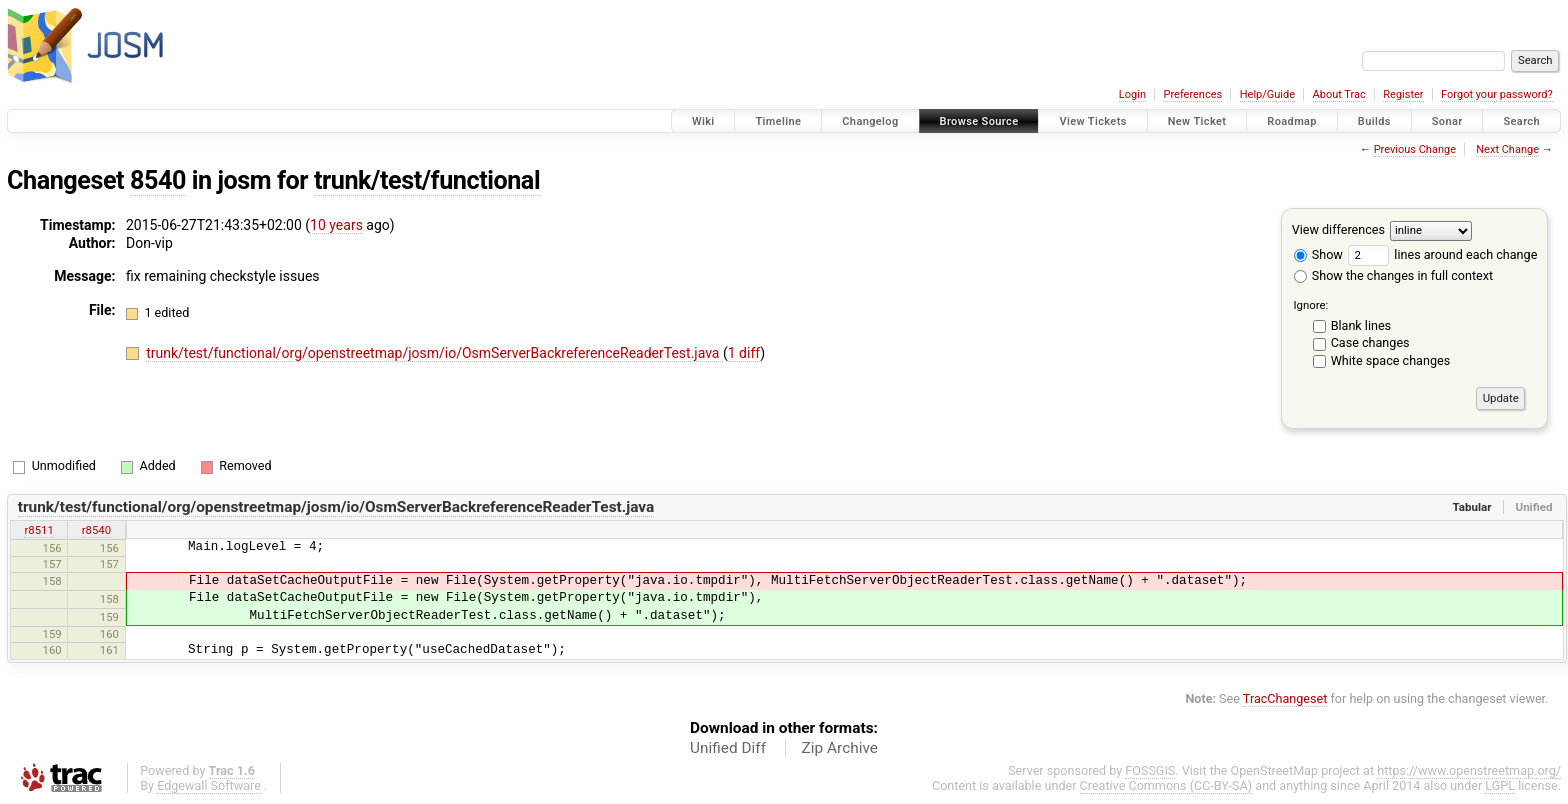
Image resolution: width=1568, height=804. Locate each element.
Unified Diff (728, 748)
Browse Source (979, 121)
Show (1318, 254)
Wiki (703, 121)
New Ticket (1197, 121)
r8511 (38, 530)
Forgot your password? (1497, 94)
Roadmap (1292, 121)
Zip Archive (840, 748)
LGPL (1500, 785)
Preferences (1192, 94)
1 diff (744, 353)
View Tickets (1092, 121)
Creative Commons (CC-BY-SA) (1166, 785)
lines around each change (1442, 254)
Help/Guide (1267, 94)
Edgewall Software (209, 785)
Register (1403, 94)
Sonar (1447, 121)
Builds (1374, 121)
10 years (336, 225)
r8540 (96, 530)
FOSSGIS (1150, 770)
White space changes (1391, 360)
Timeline (778, 121)
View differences (1338, 229)
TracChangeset (1285, 698)
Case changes (1370, 342)
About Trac (1339, 94)
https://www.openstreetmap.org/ (1469, 770)
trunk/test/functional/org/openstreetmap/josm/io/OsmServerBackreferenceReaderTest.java (434, 353)
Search (1521, 121)
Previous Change (1415, 149)
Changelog (870, 121)
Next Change (1507, 149)
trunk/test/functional (427, 180)
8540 (158, 180)
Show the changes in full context (1393, 275)
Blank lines (1361, 325)
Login (1132, 94)
